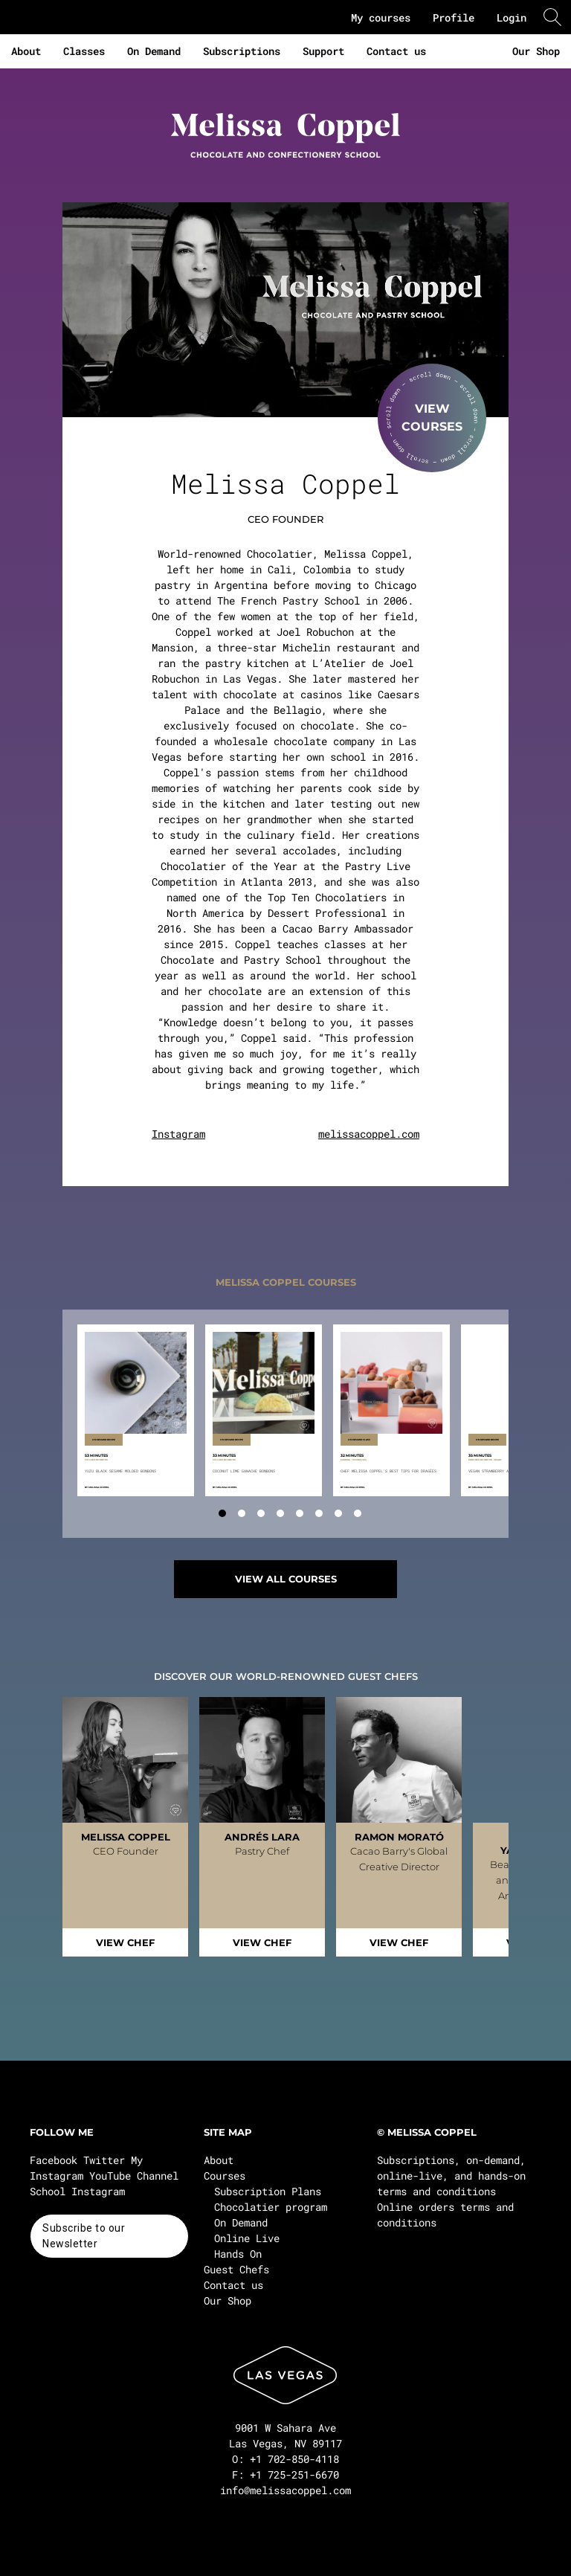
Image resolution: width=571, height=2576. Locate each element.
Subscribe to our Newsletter (83, 2236)
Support (323, 51)
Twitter (104, 2160)
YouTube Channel (133, 2175)
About (26, 51)
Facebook (53, 2160)
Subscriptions (241, 51)
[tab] (222, 1513)
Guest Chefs (236, 2269)
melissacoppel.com (368, 1134)
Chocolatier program (270, 2207)
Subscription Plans (267, 2191)
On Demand (154, 51)
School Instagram (77, 2191)
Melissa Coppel (98, 1486)
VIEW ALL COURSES (286, 1579)
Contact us (396, 51)
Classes (84, 51)
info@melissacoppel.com (285, 2490)
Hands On (238, 2254)
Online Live (247, 2238)
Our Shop (536, 51)
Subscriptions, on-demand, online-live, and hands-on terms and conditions (451, 2175)
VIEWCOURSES (431, 418)
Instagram (178, 1134)
